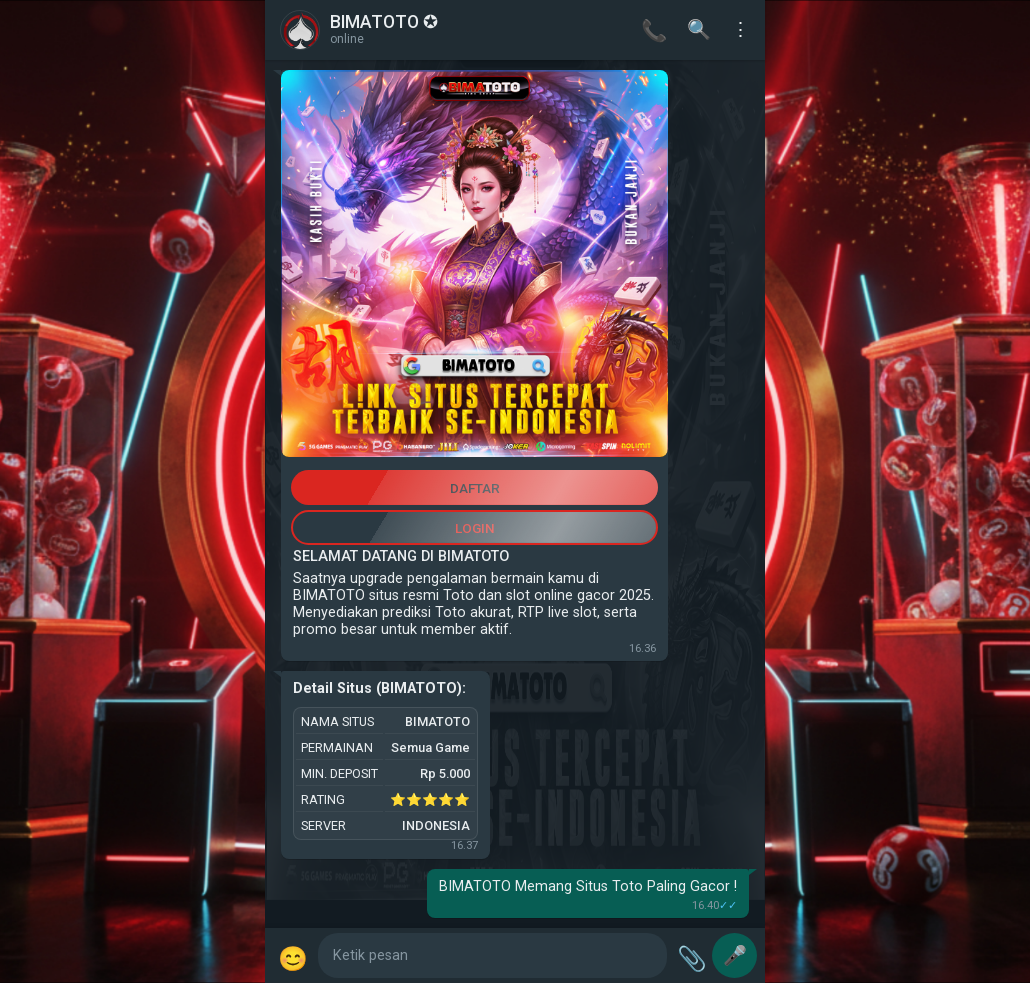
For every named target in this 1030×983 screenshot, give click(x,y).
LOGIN (475, 528)
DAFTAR (475, 488)
